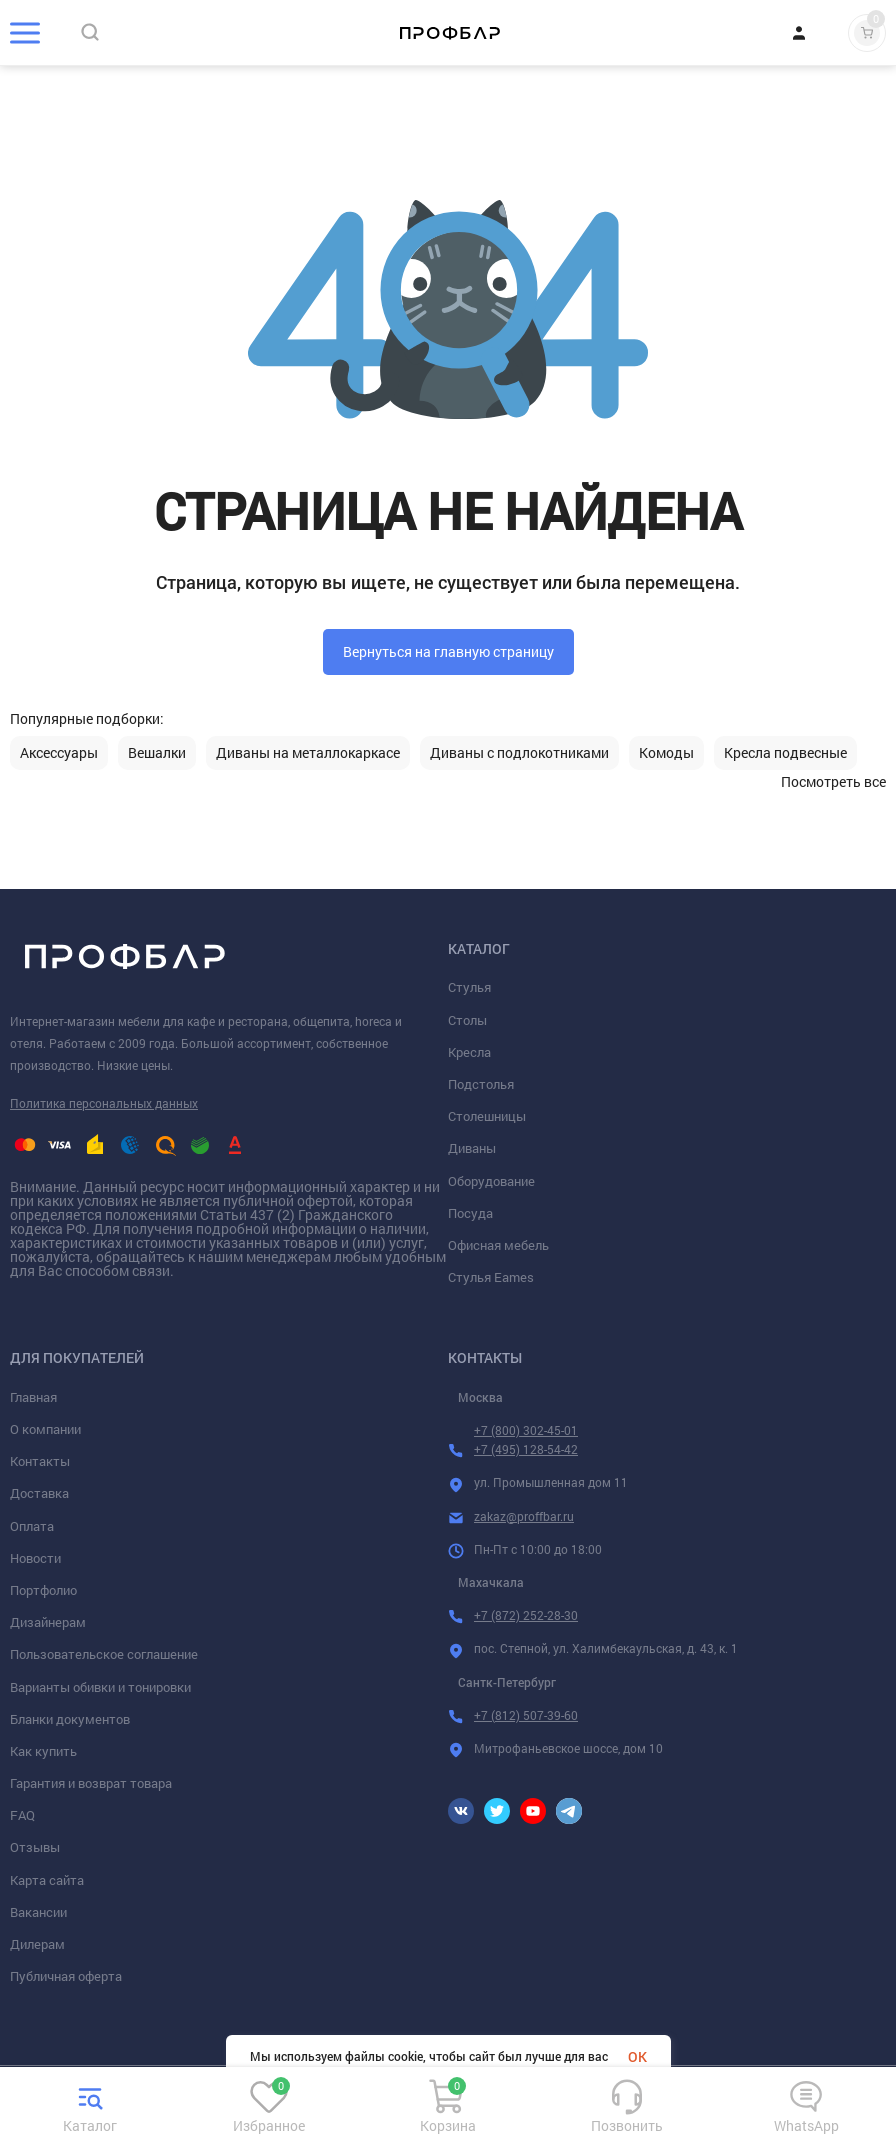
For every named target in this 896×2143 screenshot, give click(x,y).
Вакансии (38, 1912)
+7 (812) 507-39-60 (526, 1715)
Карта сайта (47, 1880)
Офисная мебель (498, 1245)
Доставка (39, 1493)
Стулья (469, 987)
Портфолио (43, 1590)
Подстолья (481, 1084)
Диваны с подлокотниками (519, 753)
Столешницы (487, 1116)
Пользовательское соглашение (104, 1654)
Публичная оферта (66, 1976)
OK (637, 2056)
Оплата (32, 1526)
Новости (35, 1558)
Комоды (666, 753)
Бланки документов (70, 1719)
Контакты (40, 1461)
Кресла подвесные (785, 753)
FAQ (22, 1815)
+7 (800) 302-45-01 (526, 1430)
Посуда (470, 1213)
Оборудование (491, 1181)
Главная (33, 1397)
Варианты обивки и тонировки (100, 1687)
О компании (45, 1429)
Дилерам (37, 1944)
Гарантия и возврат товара (91, 1783)
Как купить (43, 1751)
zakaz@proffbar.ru (524, 1516)
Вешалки (157, 753)
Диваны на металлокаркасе (308, 753)
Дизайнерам (48, 1622)
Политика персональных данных (104, 1103)
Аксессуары (59, 753)
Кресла (469, 1052)
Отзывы (35, 1847)
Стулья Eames (491, 1277)
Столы (467, 1020)
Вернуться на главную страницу (448, 651)
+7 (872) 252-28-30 (526, 1615)
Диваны (472, 1148)
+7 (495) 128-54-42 (526, 1449)
